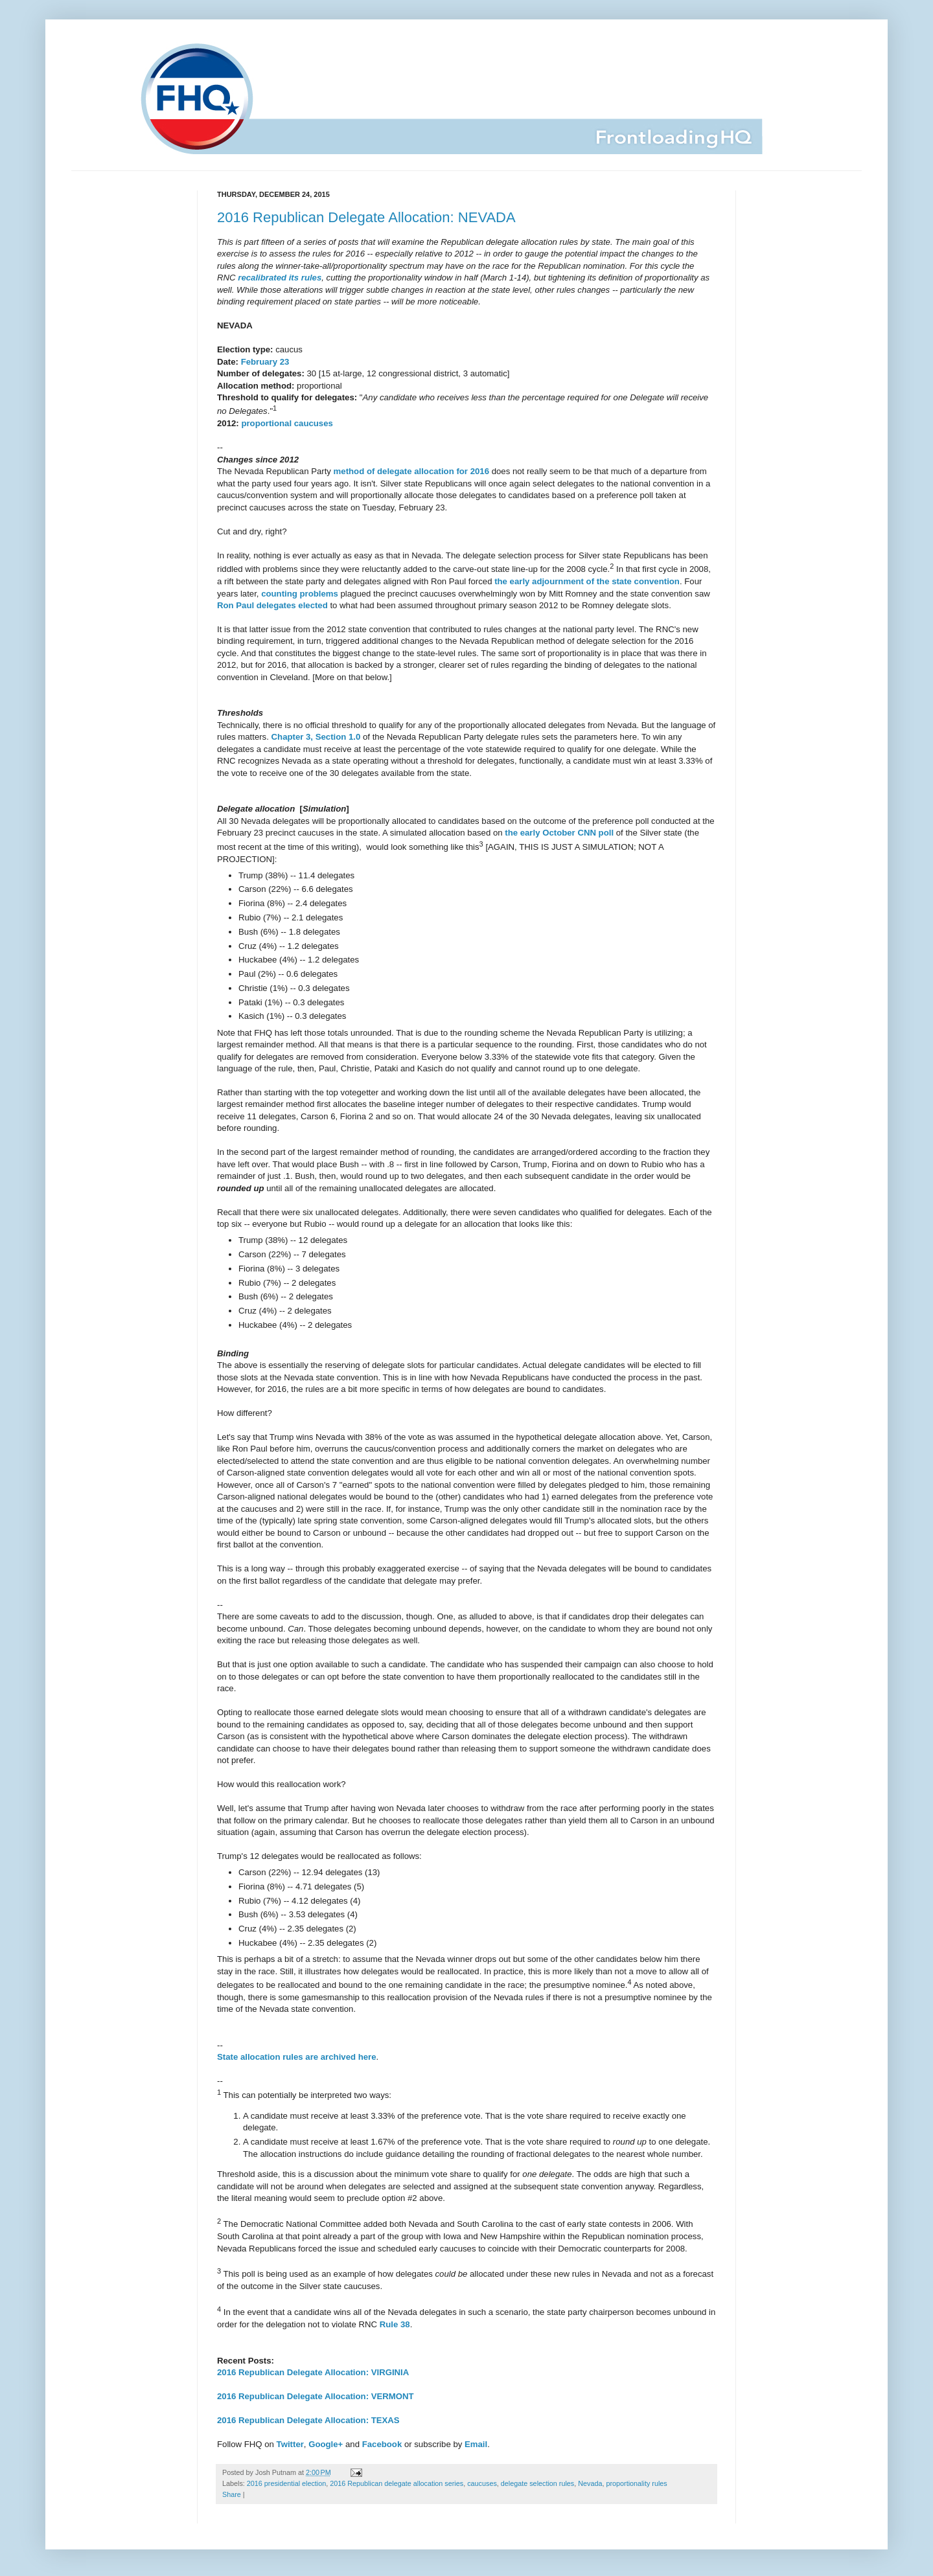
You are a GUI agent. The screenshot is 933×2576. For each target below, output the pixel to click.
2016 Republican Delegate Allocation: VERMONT (315, 2396)
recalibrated (262, 277)
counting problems (299, 593)
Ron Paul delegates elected (272, 605)
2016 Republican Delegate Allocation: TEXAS (308, 2420)
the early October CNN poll (559, 833)
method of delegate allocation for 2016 (411, 471)
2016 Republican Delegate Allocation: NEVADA (366, 217)
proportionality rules (636, 2483)
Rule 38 (395, 2324)
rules (311, 277)
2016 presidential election (286, 2483)
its (294, 277)
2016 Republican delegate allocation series (396, 2483)
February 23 (265, 362)
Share (231, 2494)
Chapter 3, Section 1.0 (316, 737)
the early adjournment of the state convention (587, 581)
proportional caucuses (286, 423)
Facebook (382, 2444)
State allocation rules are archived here (296, 2057)
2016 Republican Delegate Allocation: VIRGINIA (313, 2372)
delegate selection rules (537, 2483)
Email (476, 2444)
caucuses (482, 2483)
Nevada (590, 2483)
